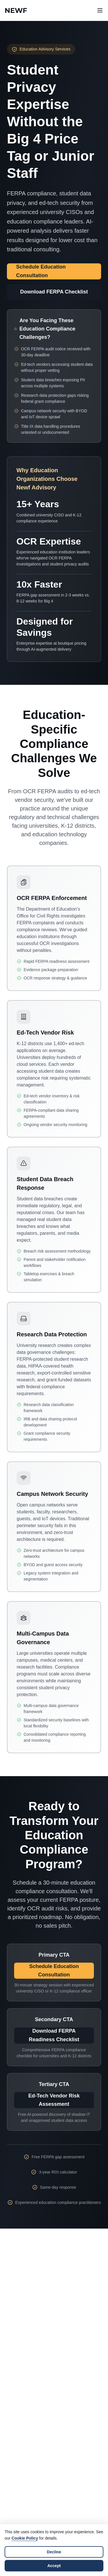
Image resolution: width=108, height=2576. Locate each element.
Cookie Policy (25, 2538)
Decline (54, 2552)
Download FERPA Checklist (54, 292)
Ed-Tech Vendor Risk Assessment (54, 2100)
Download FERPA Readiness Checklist (54, 2035)
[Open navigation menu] (100, 10)
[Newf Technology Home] (16, 10)
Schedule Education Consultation (41, 271)
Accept (54, 2565)
